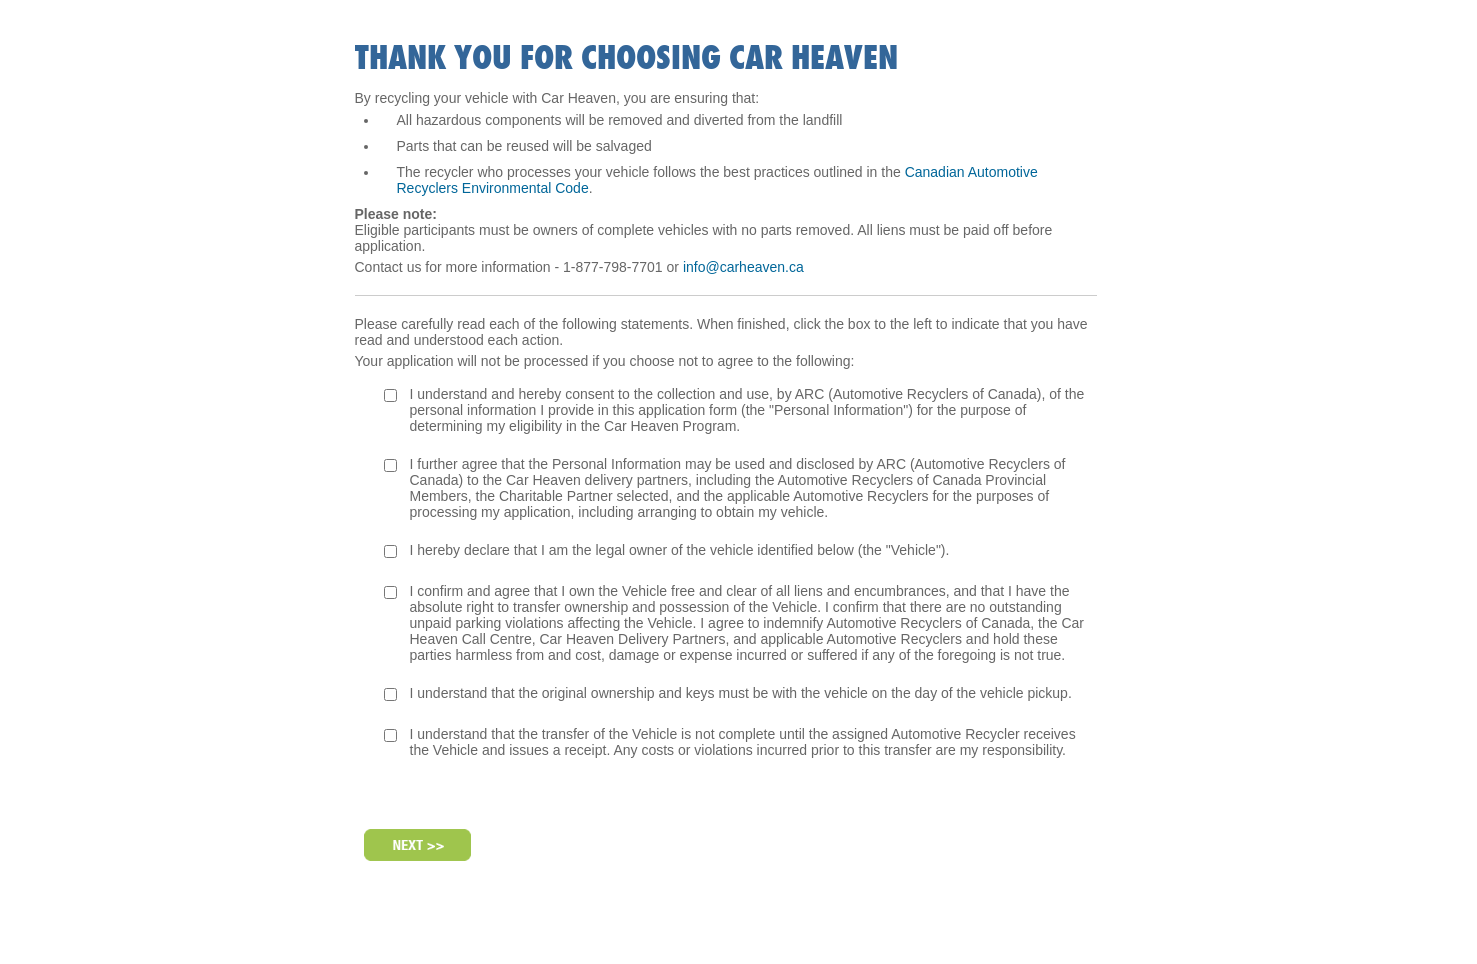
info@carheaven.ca (743, 267)
